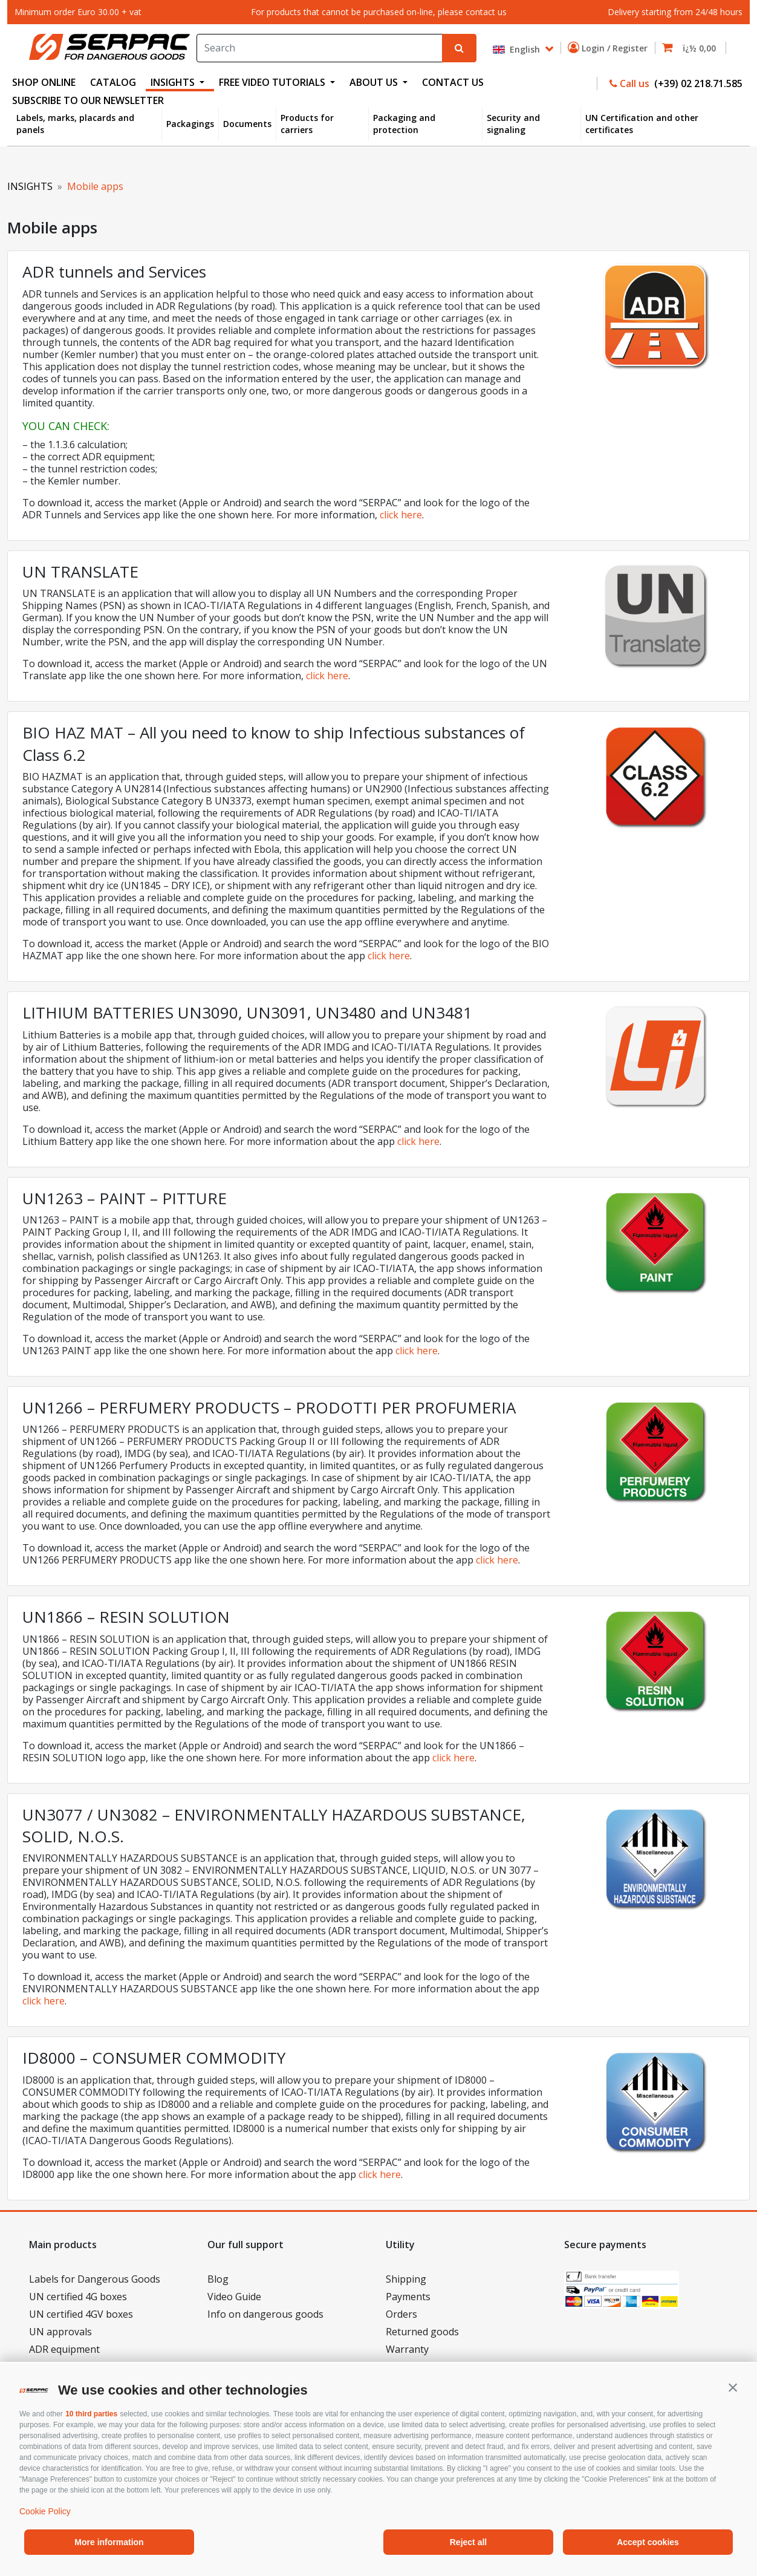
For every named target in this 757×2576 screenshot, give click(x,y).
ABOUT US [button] (374, 82)
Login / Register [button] (610, 48)
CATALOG (113, 82)
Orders (401, 2314)
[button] (733, 2387)
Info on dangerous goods (265, 2314)
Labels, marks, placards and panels (75, 123)
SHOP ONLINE (44, 82)
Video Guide (234, 2296)
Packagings (190, 123)
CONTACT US (453, 82)
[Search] (319, 48)
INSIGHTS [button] (174, 82)
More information (108, 2542)
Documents (247, 123)
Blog (218, 2279)
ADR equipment (64, 2349)
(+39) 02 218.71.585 (697, 83)
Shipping (406, 2279)
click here (401, 514)
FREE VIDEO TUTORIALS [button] (273, 82)
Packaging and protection (404, 123)
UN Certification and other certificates (641, 123)
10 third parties (91, 2414)
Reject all (468, 2542)
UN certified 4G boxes (78, 2296)
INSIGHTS (30, 186)
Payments (408, 2296)
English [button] (517, 49)
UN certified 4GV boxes (81, 2314)
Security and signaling (513, 123)
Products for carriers (307, 123)
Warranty (407, 2349)
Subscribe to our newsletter (88, 100)
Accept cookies (648, 2542)
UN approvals (60, 2331)
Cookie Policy (45, 2511)
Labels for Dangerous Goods (94, 2279)
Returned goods (422, 2331)
